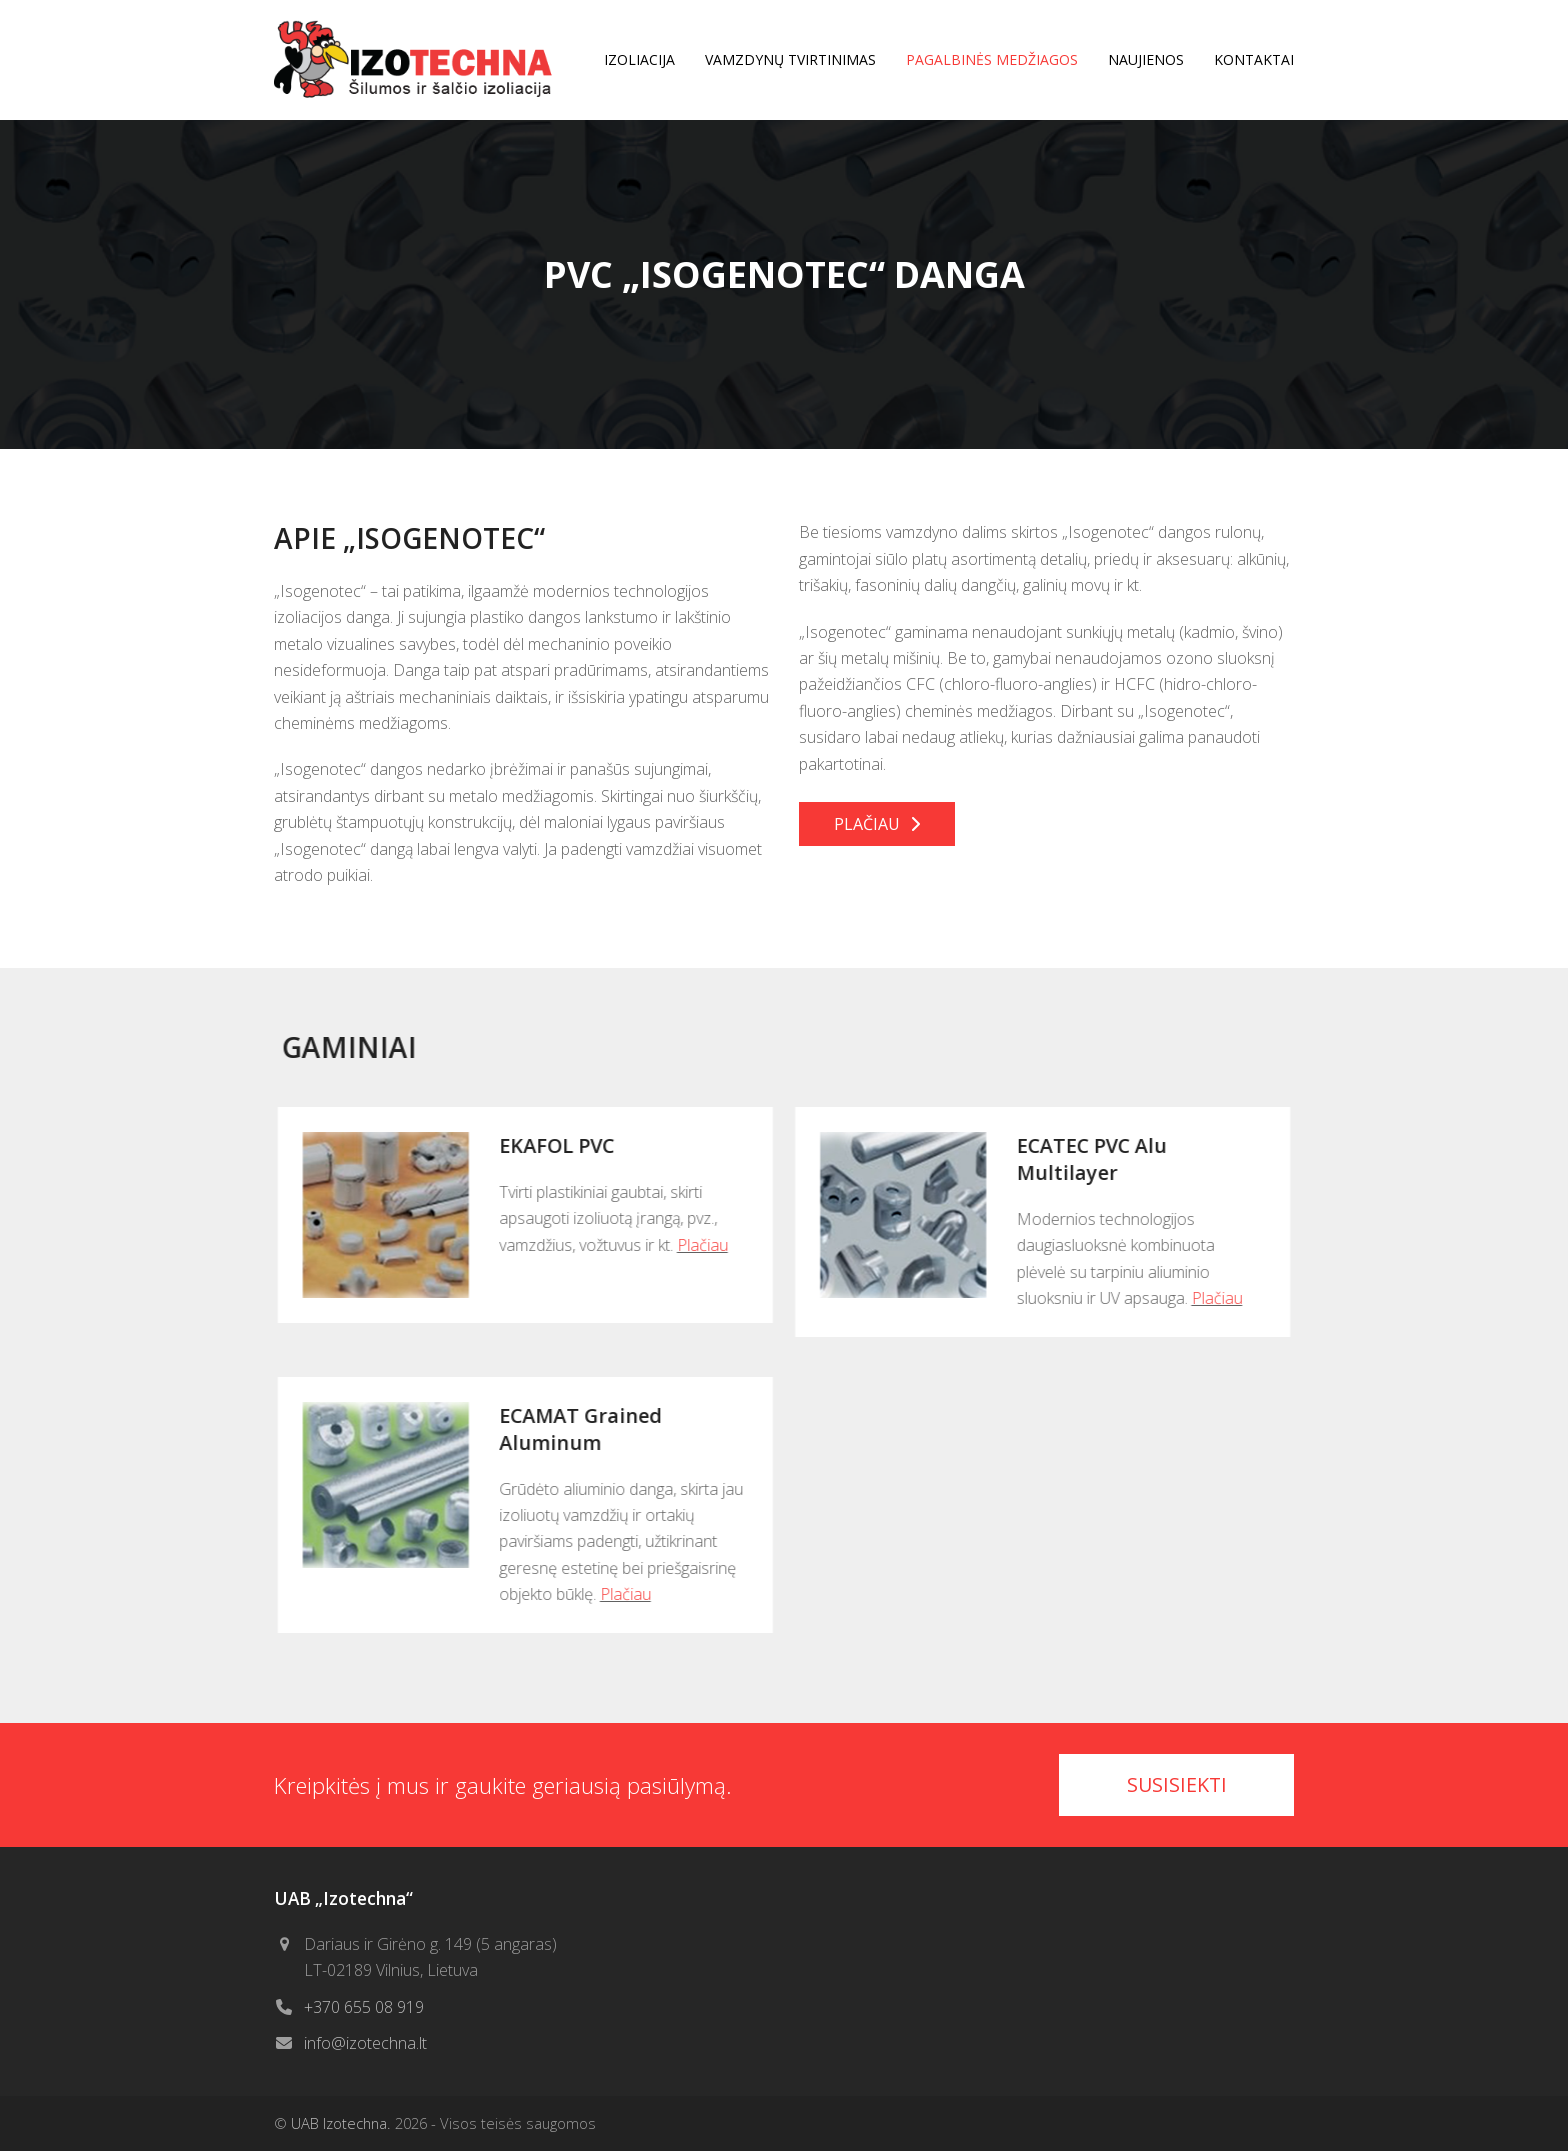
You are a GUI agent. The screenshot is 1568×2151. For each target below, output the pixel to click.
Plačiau (693, 1245)
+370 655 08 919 (364, 2007)
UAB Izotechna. (341, 2123)
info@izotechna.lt (365, 2043)
